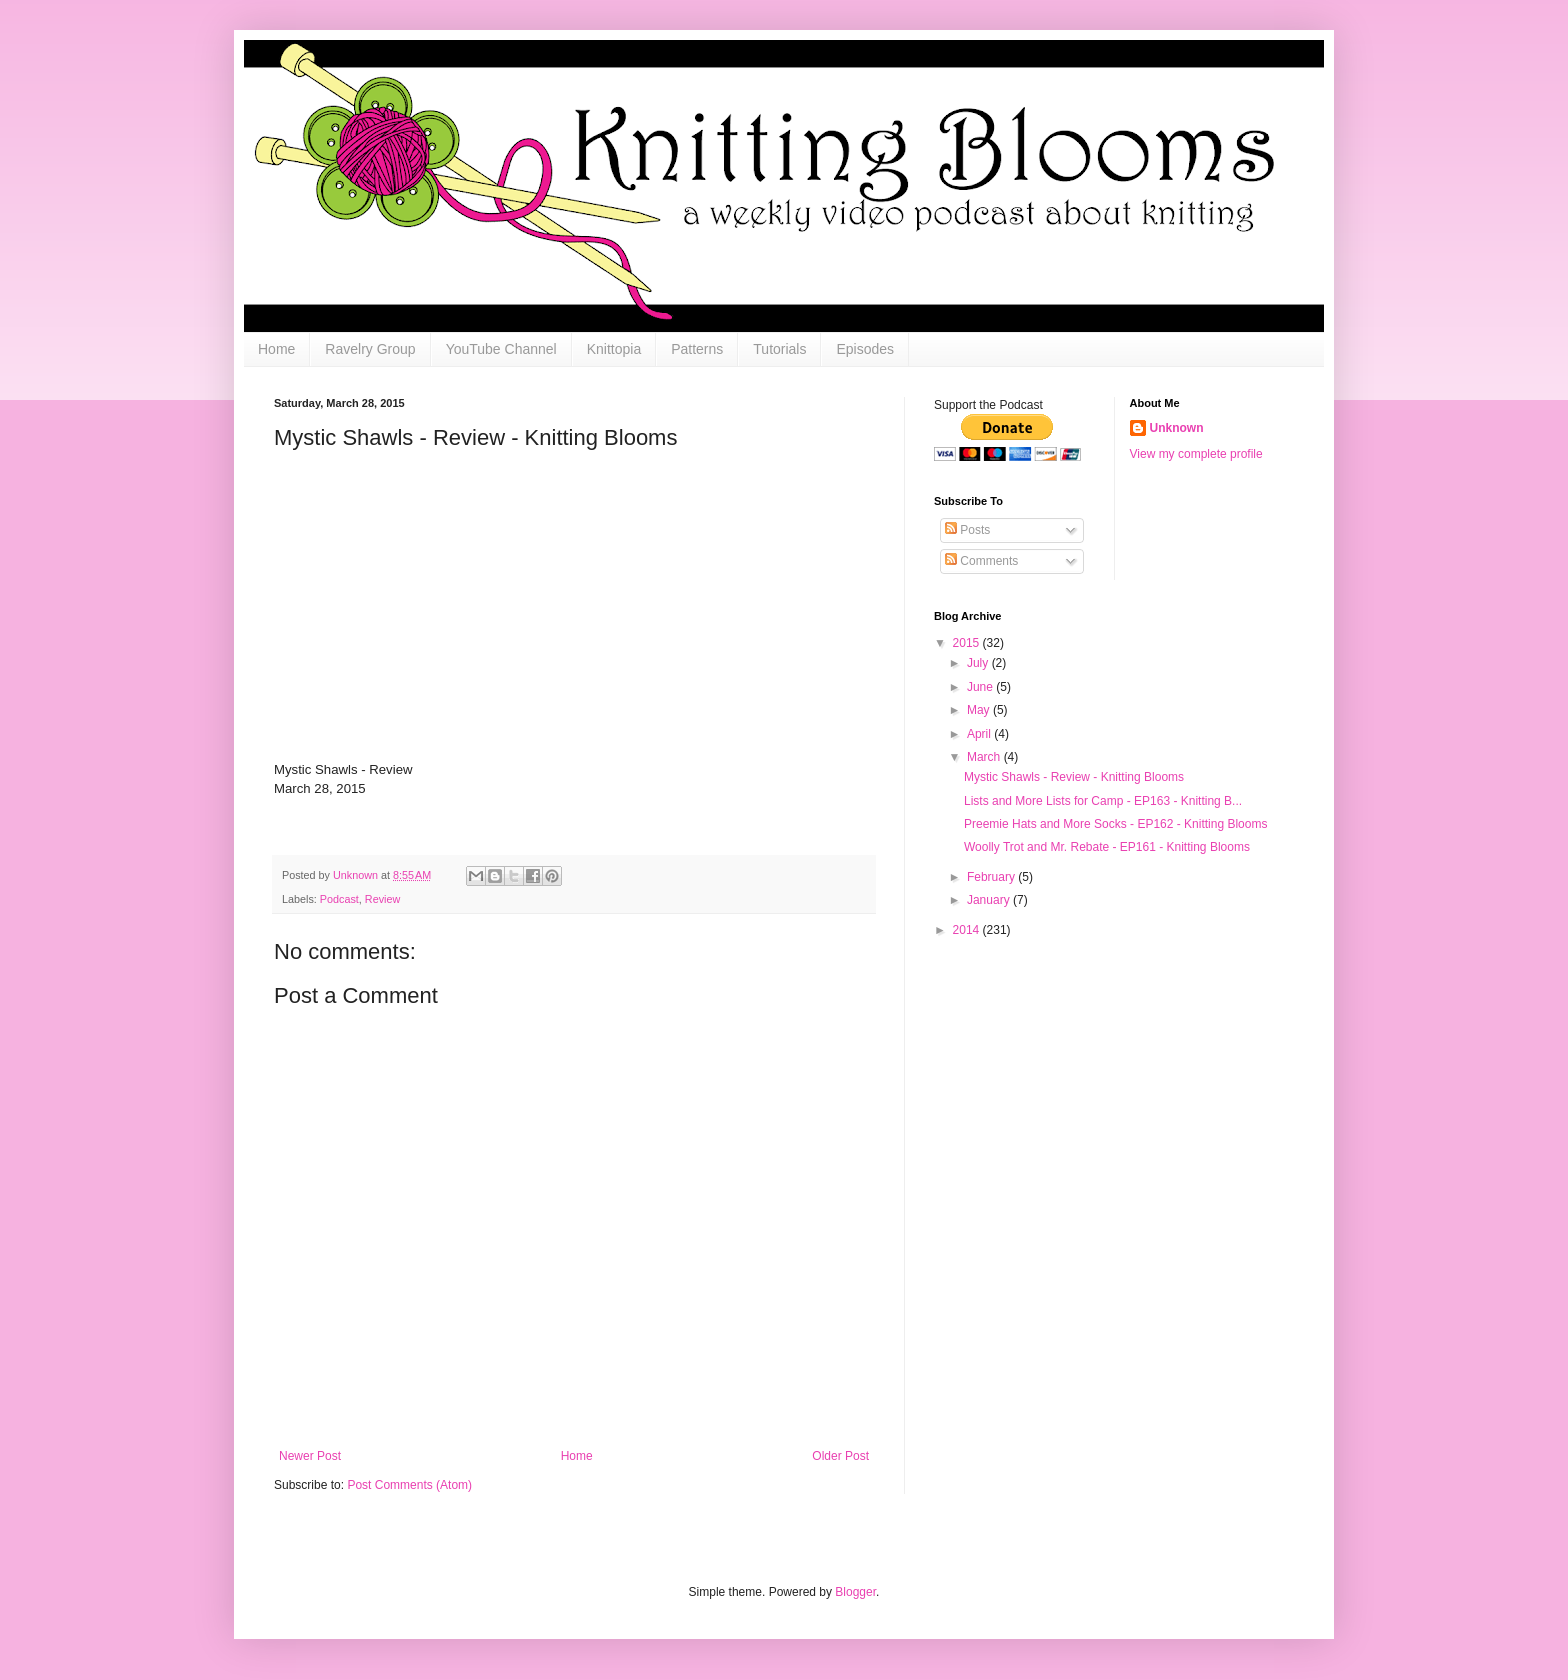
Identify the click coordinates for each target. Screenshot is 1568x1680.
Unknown (1177, 428)
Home (276, 349)
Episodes (865, 349)
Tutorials (779, 349)
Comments (981, 561)
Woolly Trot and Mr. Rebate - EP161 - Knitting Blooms (1107, 847)
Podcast (339, 899)
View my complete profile (1196, 454)
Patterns (697, 349)
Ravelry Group (370, 349)
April (980, 734)
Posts (967, 530)
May (980, 710)
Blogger (855, 1592)
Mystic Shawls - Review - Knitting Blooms (1074, 777)
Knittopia (614, 349)
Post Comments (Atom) (409, 1485)
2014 (968, 930)
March (985, 757)
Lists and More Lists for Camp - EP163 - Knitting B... (1103, 801)
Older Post (840, 1456)
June (981, 687)
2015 (968, 643)
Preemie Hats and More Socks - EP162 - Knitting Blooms (1115, 824)
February (992, 877)
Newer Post (310, 1456)
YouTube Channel (501, 349)
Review (382, 899)
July (979, 663)
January (990, 900)
